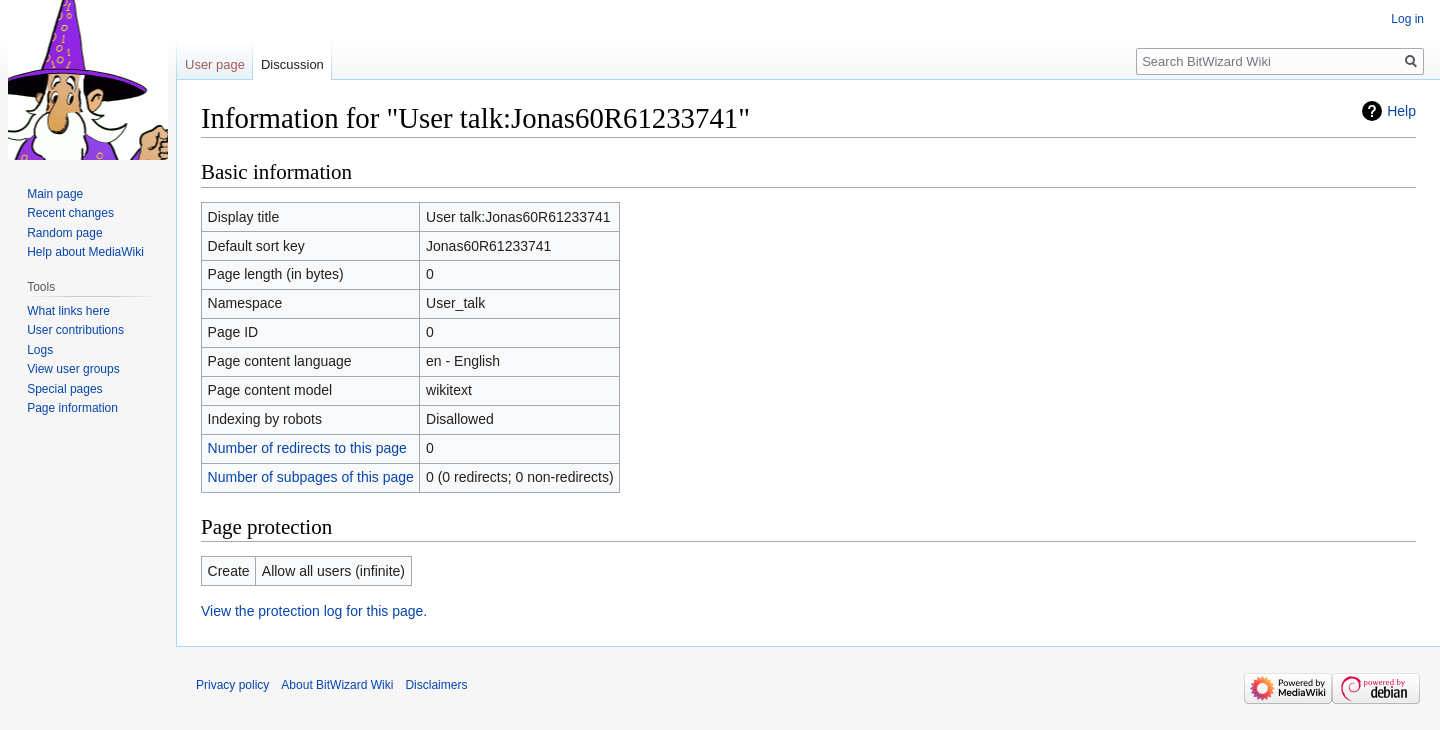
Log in (1407, 19)
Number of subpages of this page (311, 477)
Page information (72, 408)
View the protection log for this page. (314, 611)
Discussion (292, 64)
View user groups (73, 369)
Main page (55, 194)
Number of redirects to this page (307, 448)
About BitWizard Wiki (337, 685)
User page (215, 64)
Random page (64, 233)
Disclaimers (436, 685)
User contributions (75, 330)
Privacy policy (232, 685)
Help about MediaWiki (85, 252)
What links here (68, 311)
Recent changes (70, 213)
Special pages (64, 389)
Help (1401, 111)
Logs (40, 350)
